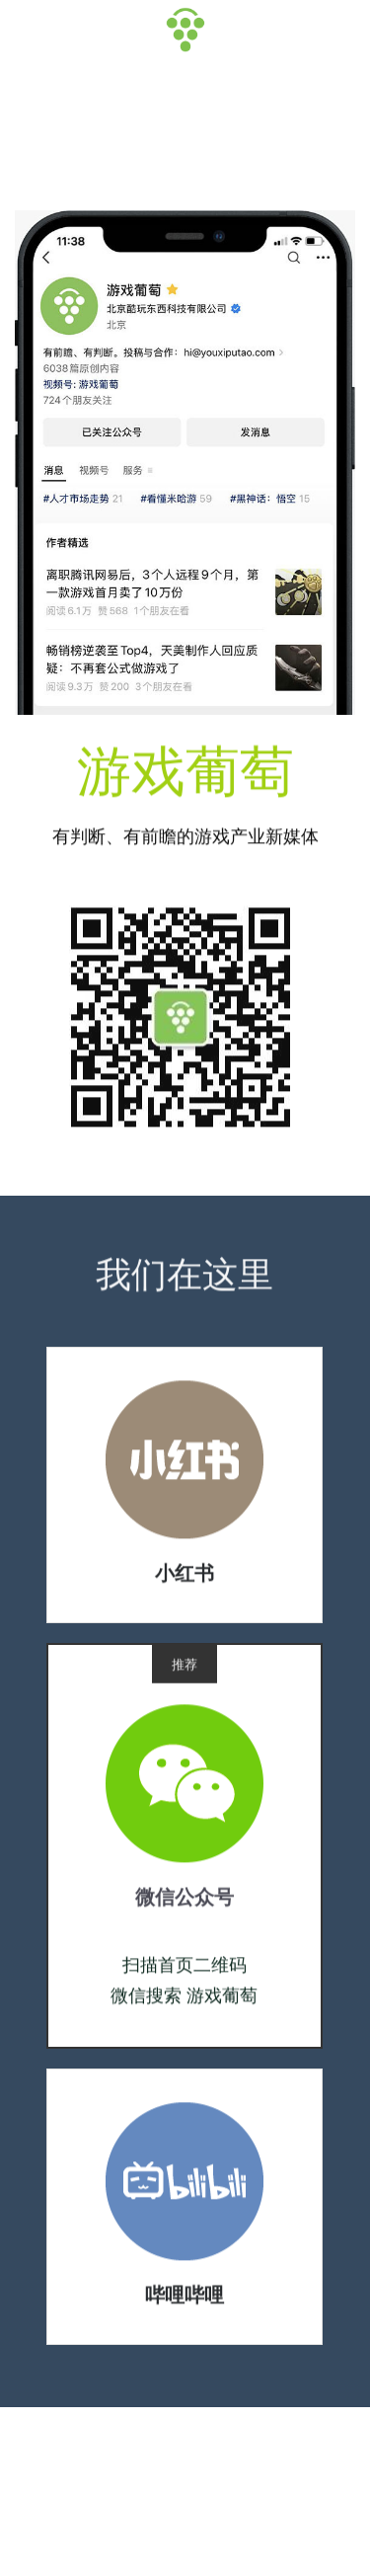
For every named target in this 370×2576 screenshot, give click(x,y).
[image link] (184, 1464)
